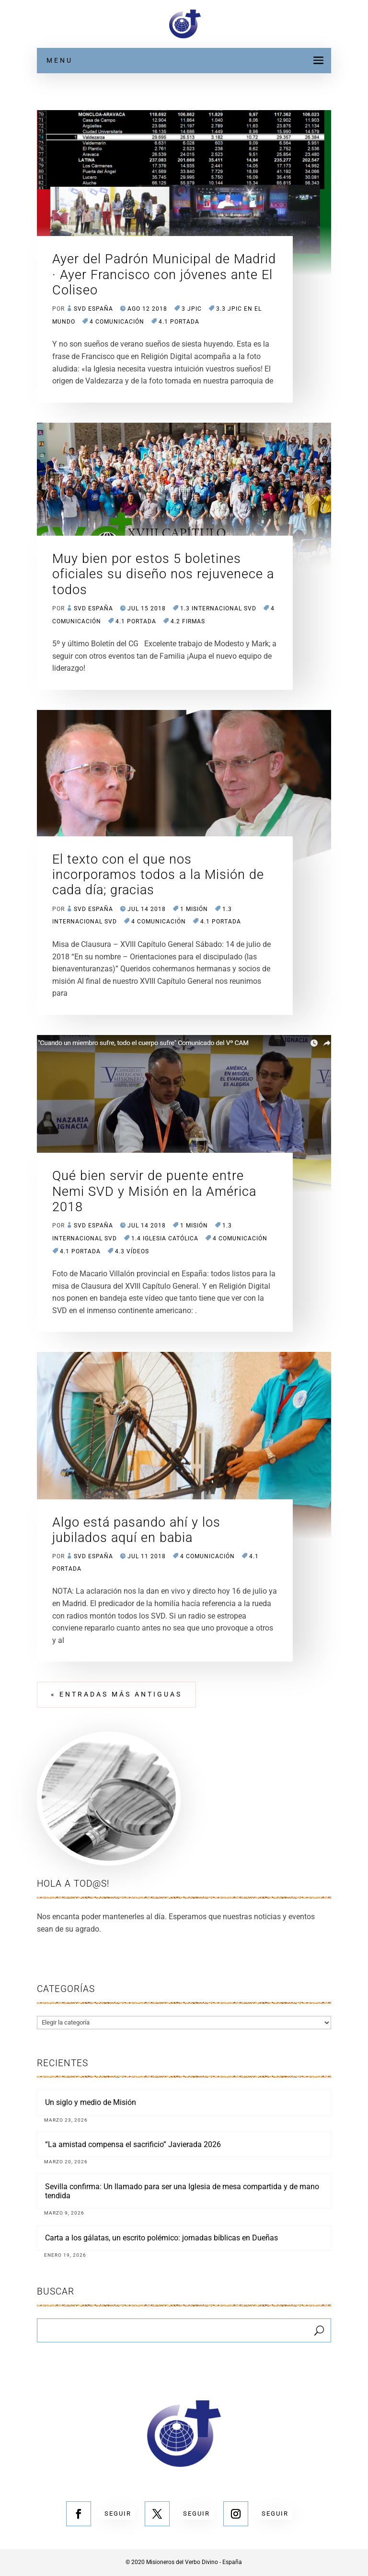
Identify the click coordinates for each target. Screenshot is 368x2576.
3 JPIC (192, 308)
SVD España (93, 308)
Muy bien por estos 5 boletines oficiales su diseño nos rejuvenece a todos (163, 574)
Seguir (117, 2513)
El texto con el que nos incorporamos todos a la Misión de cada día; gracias (158, 875)
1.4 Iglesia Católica (164, 1238)
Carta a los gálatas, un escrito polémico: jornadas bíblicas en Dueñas (161, 2237)
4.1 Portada (179, 321)
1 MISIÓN (194, 909)
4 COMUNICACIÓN (117, 321)
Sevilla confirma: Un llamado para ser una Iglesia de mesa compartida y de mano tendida (182, 2191)
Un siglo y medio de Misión (90, 2102)
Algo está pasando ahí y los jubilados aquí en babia (136, 1530)
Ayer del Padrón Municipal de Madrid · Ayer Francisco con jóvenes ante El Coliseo (164, 274)
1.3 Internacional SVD (218, 608)
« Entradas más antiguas (116, 1694)
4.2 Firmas (188, 621)
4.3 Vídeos (132, 1251)
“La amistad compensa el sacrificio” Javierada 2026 (133, 2144)
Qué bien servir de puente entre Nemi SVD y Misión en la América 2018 (154, 1191)
